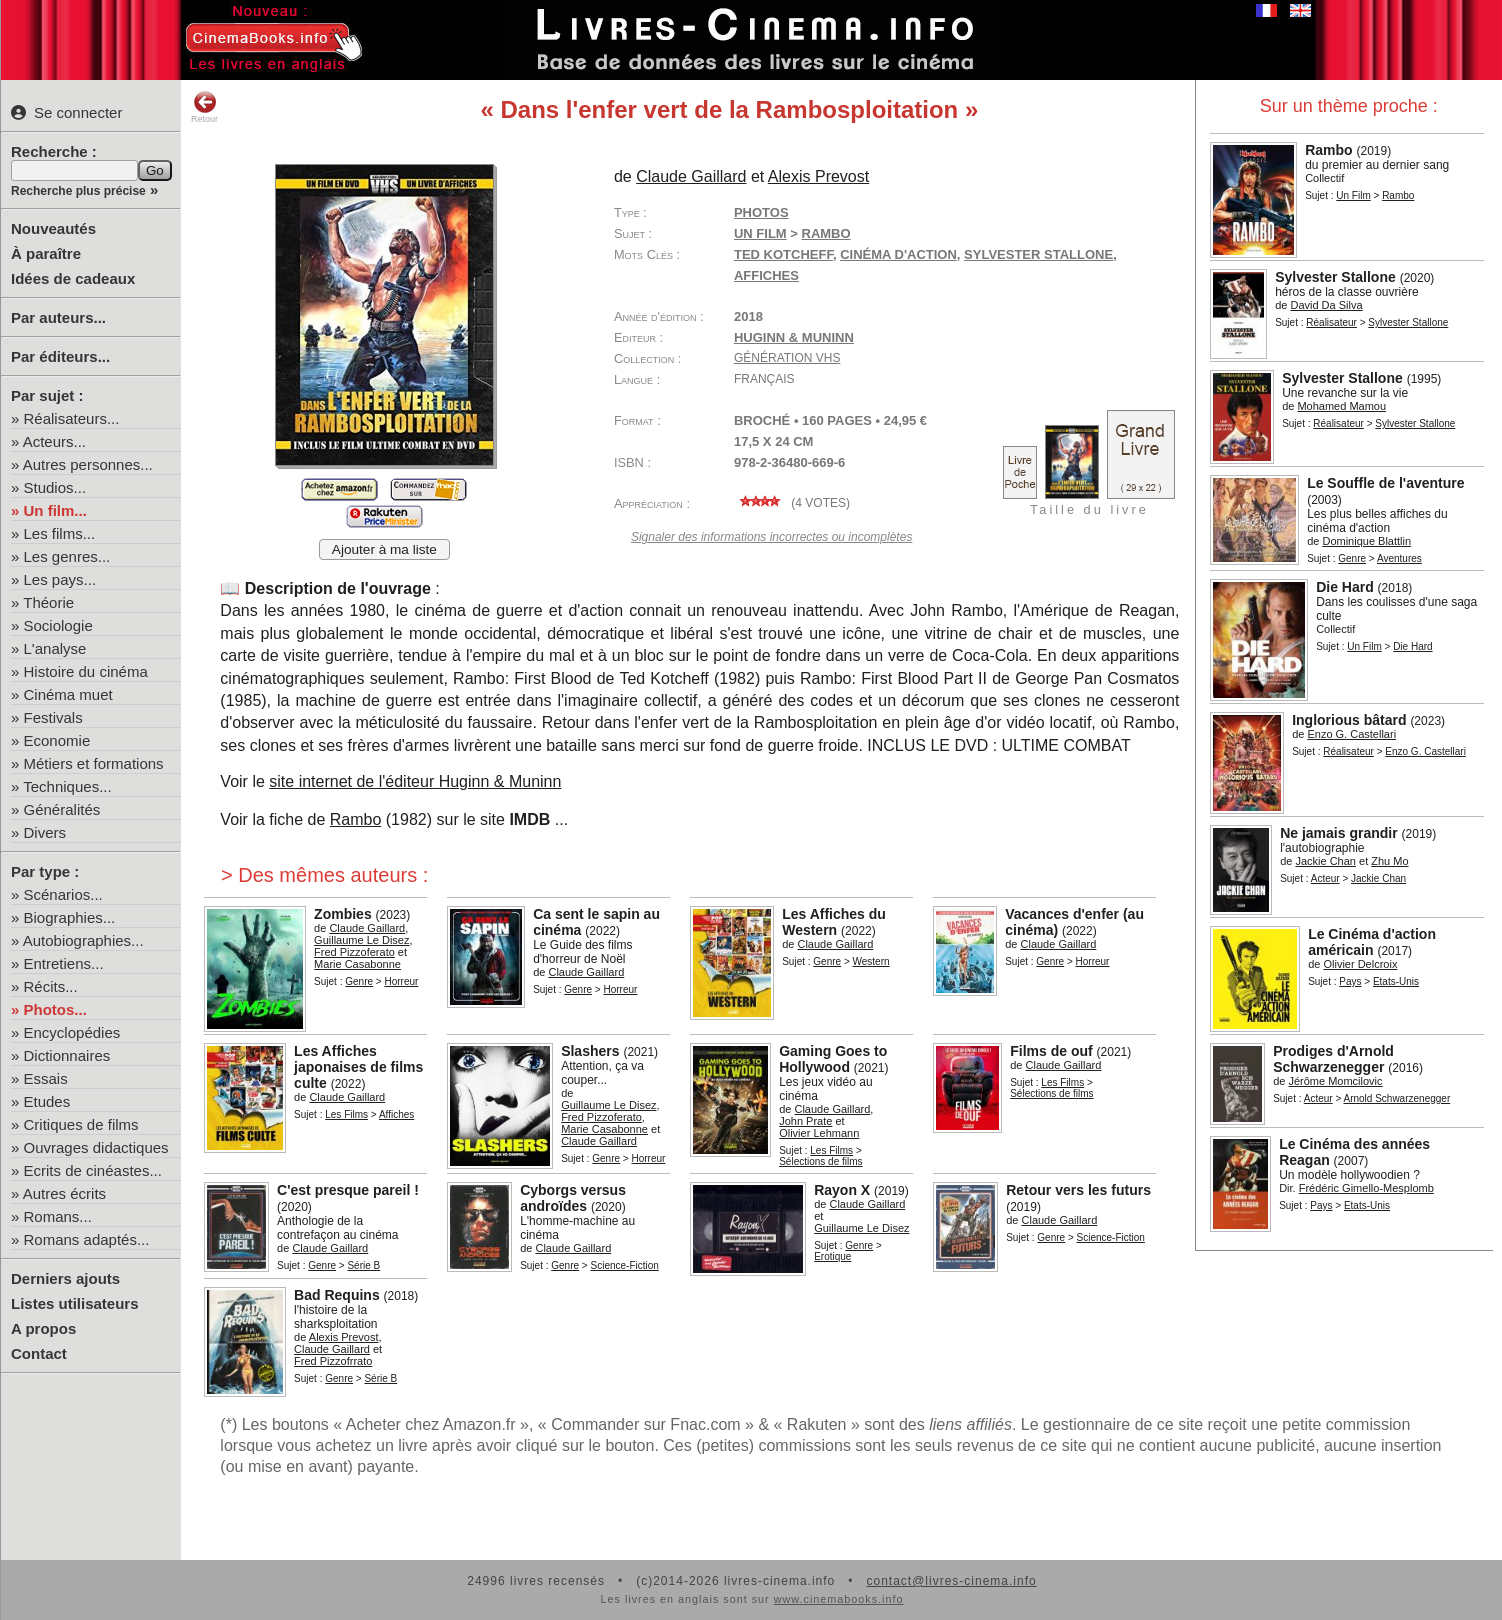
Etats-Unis (1396, 981)
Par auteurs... (58, 317)
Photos (761, 212)
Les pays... (60, 579)
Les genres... (67, 556)
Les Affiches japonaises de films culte (358, 1067)
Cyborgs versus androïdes (573, 1198)
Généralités (62, 809)
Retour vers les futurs (1078, 1190)
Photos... (55, 1009)
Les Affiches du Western (834, 922)
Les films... (60, 533)
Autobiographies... (83, 940)
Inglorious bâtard (1349, 720)
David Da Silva (1326, 305)
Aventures (1399, 558)
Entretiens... (64, 963)
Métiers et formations (94, 763)
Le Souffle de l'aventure (1385, 483)
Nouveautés (53, 228)
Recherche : (54, 151)
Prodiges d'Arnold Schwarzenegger (1333, 1059)
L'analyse (55, 648)
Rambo (1328, 150)
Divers (45, 832)
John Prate (805, 1121)
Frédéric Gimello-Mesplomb (1366, 1188)
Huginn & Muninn (794, 337)
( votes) (792, 503)
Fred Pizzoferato (354, 952)
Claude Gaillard (691, 176)
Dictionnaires (67, 1055)
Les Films (346, 1114)
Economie (57, 740)
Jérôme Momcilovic (1335, 1081)
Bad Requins (337, 1295)
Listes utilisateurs (75, 1303)
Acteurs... (54, 441)
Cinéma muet (68, 694)
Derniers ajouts (65, 1278)
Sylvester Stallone (1335, 277)
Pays (1350, 981)
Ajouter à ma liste (384, 549)
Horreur (401, 981)
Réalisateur (1331, 322)
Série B (363, 1265)
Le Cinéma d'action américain (1372, 942)
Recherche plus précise (78, 191)
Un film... (55, 510)
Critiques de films (81, 1124)
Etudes (47, 1101)
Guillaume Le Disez (361, 940)
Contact (39, 1353)
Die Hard (1345, 587)
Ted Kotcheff (783, 254)
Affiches (396, 1114)
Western (871, 961)
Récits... (51, 986)
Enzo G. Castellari (1351, 734)
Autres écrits (64, 1193)
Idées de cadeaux (73, 278)
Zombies (343, 914)
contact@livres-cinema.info (951, 1581)
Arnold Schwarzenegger (1396, 1098)
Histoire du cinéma (86, 671)
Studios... (55, 487)
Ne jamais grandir (1339, 833)
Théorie (48, 602)
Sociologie (58, 625)
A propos (43, 1328)
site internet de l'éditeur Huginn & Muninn (415, 781)
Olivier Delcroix (1360, 964)
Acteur (1325, 878)
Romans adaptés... (87, 1239)
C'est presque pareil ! (348, 1190)
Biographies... (70, 917)
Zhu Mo (1389, 861)
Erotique (832, 1256)
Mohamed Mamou (1341, 406)
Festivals (53, 717)
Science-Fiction (624, 1265)
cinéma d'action (898, 254)
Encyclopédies (72, 1032)
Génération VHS (787, 358)
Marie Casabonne (357, 964)
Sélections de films (820, 1161)
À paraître (46, 253)
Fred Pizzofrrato (333, 1361)
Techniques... (67, 786)
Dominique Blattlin (1366, 541)
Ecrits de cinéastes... (93, 1170)
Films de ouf (1051, 1051)
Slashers (590, 1051)
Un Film (1353, 195)
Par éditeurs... (60, 356)
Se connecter (66, 112)
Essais (46, 1078)
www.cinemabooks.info (839, 1599)
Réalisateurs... (72, 418)
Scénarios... (63, 894)
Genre (1352, 558)
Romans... (58, 1216)
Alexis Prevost (818, 176)
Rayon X (842, 1190)
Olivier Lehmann (819, 1133)
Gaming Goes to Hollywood (833, 1059)
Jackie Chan (1325, 861)
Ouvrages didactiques (96, 1147)
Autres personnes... (88, 464)
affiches (766, 275)
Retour (204, 107)
